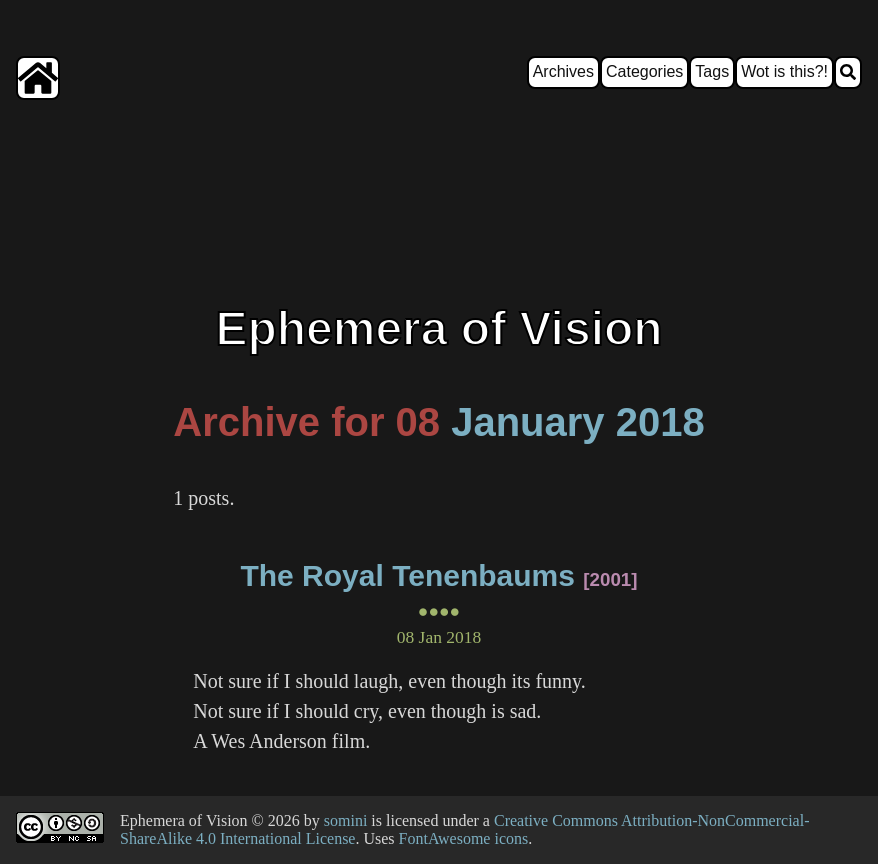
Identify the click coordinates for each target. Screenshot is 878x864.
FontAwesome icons (464, 838)
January (527, 422)
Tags (712, 71)
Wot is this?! (784, 71)
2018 (660, 422)
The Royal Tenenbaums (407, 575)
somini (346, 820)
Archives (563, 71)
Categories (644, 71)
